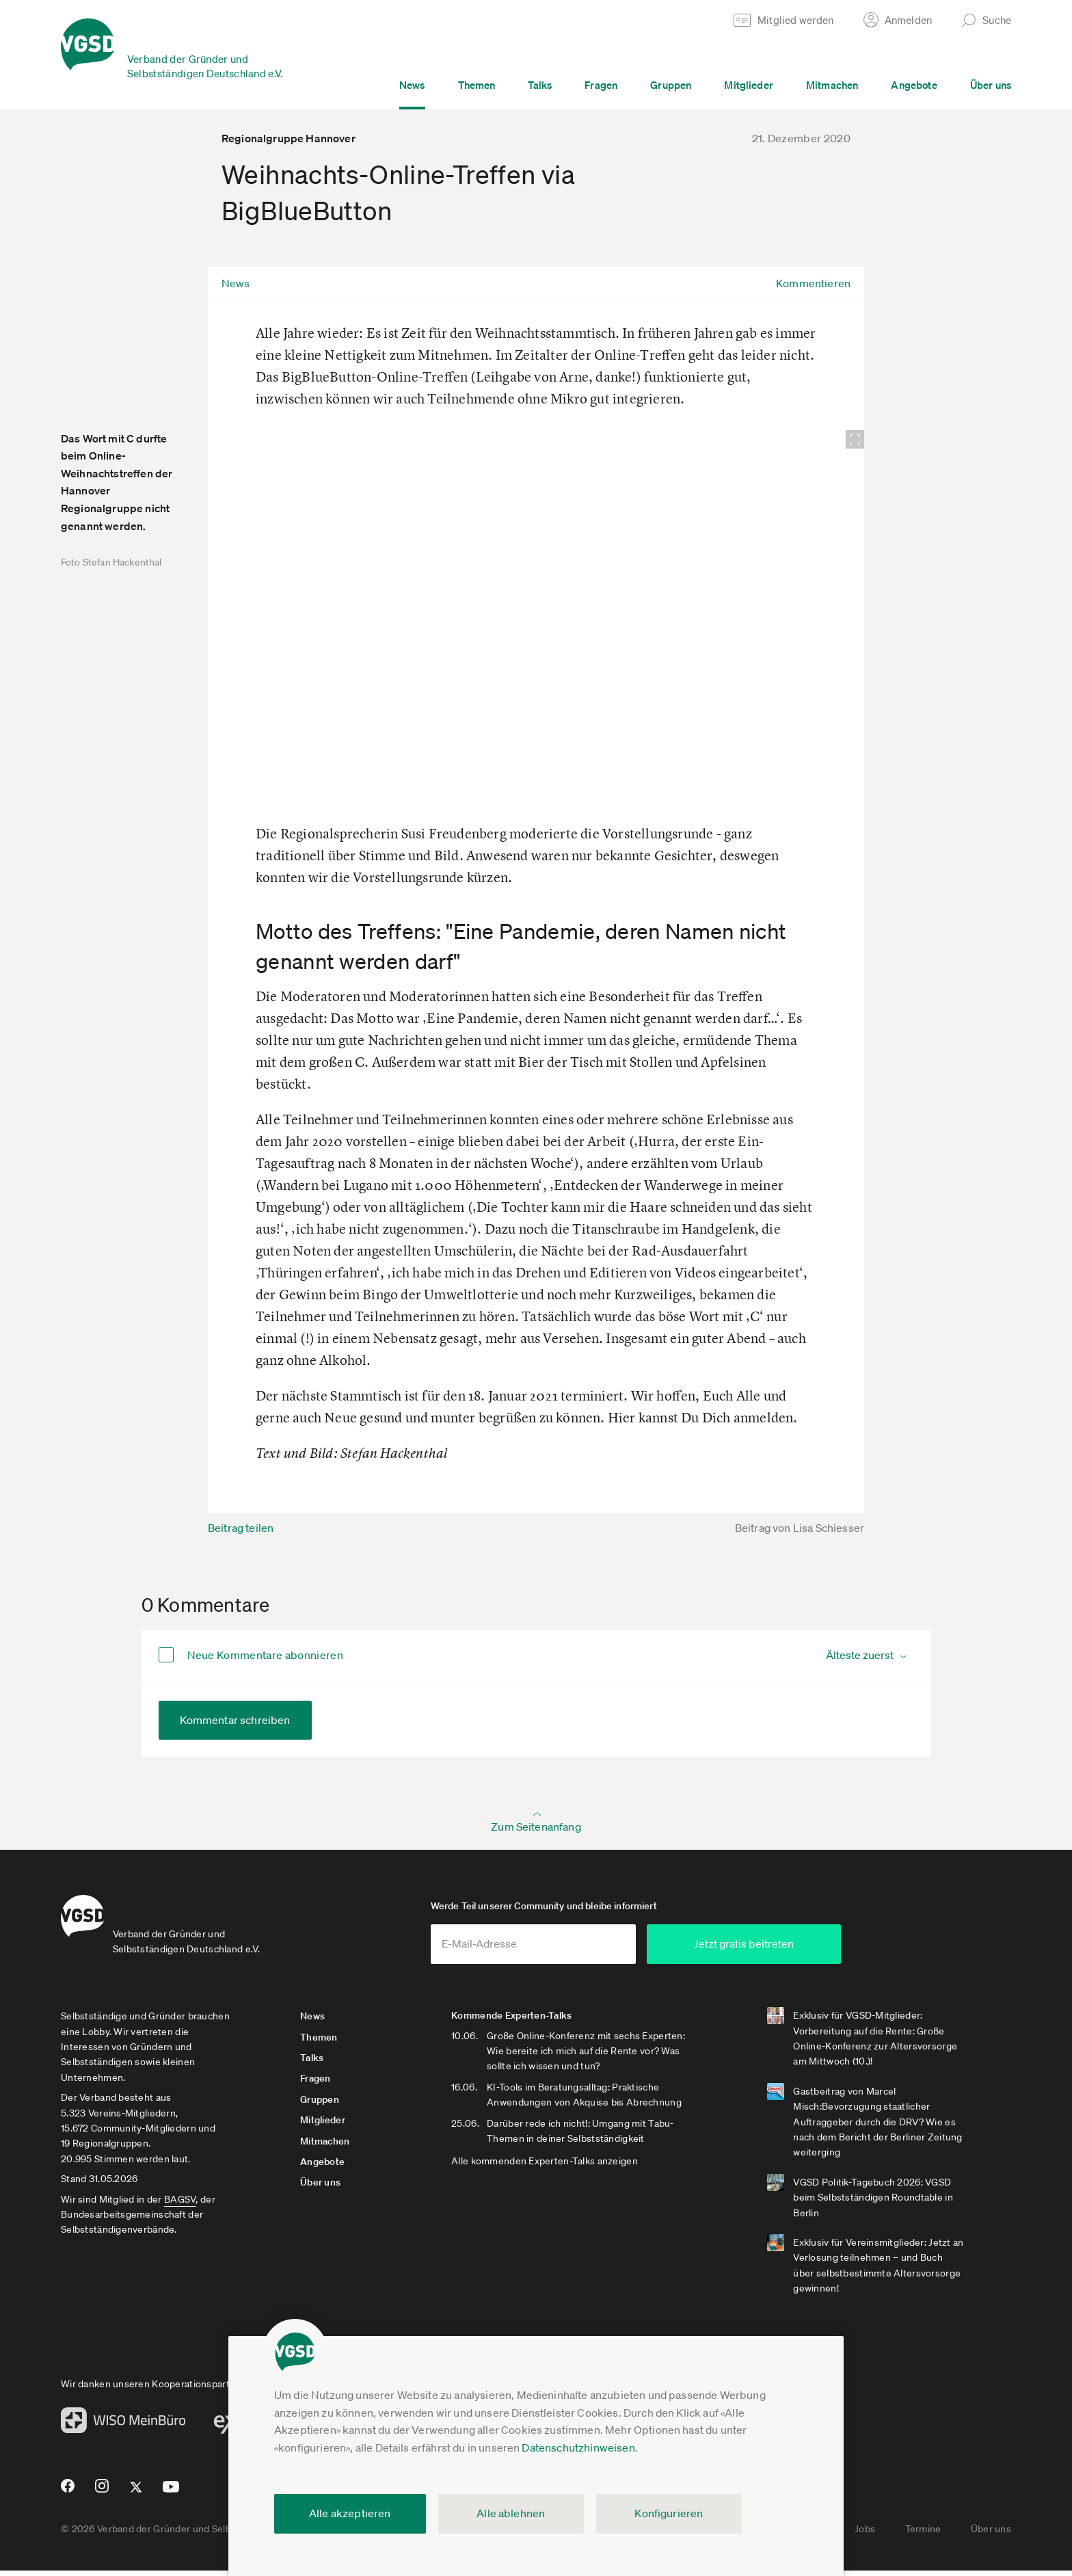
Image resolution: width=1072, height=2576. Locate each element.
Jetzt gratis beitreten (793, 1949)
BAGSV (180, 2204)
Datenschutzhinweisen (578, 2447)
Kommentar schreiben (235, 1720)
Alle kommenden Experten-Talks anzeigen (557, 2166)
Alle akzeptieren (350, 2513)
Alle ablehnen (511, 2513)
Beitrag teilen (240, 1528)
